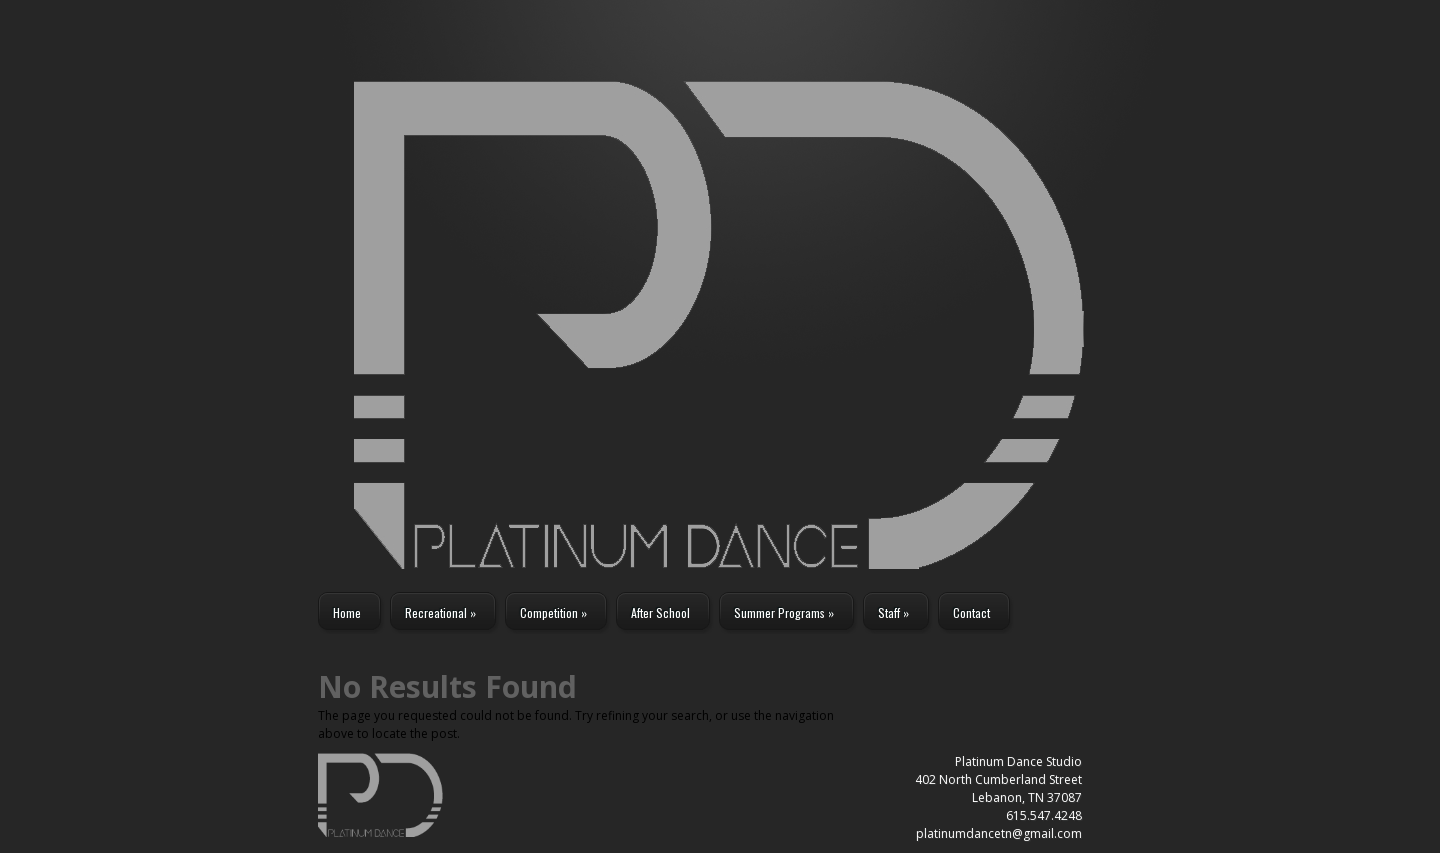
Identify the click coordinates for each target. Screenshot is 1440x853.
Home (347, 612)
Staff (893, 612)
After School (660, 612)
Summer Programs (784, 612)
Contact (971, 612)
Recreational (440, 612)
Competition (553, 612)
